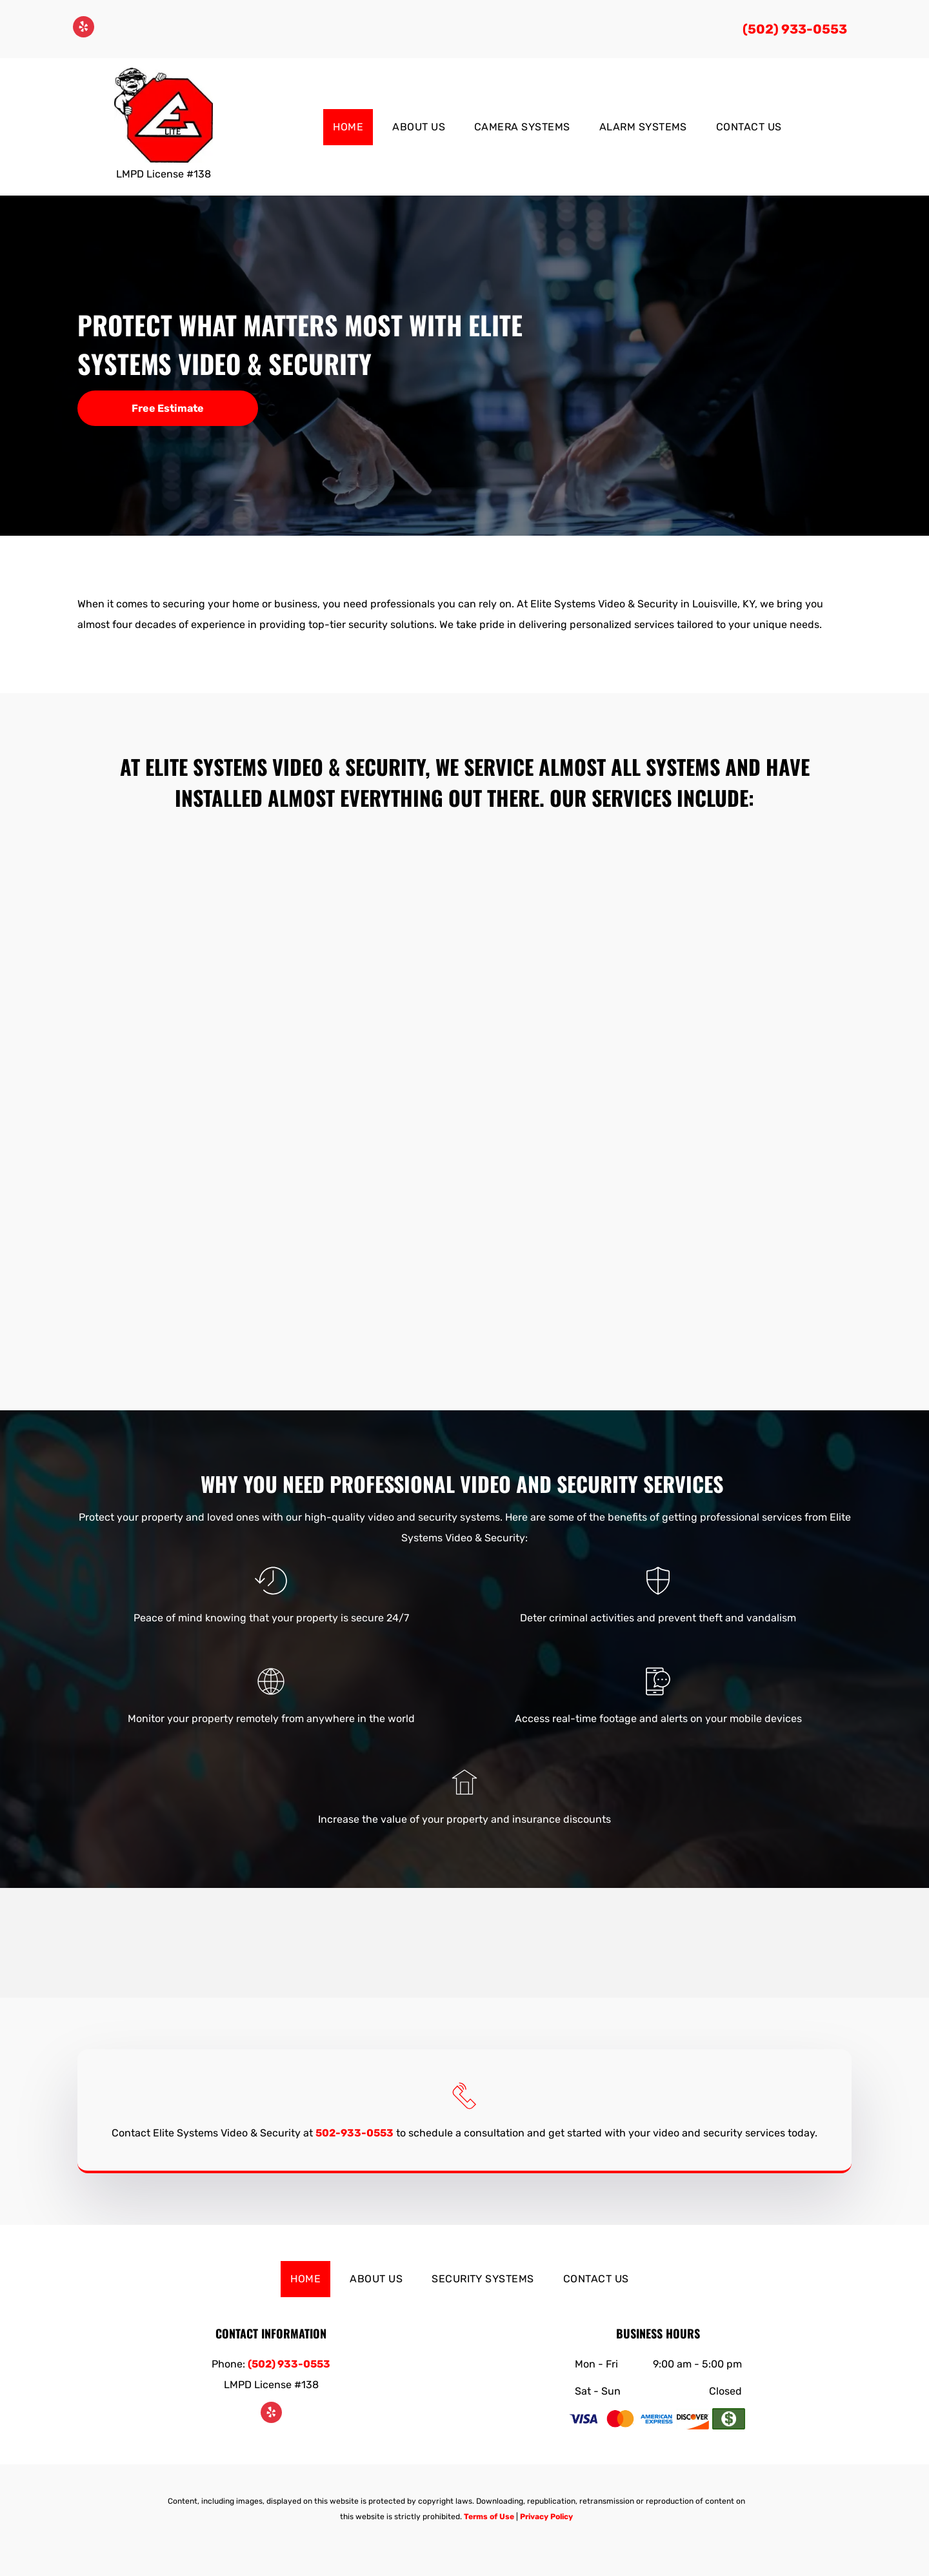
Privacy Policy (546, 2516)
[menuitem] (353, 127)
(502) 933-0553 (795, 29)
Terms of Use (489, 2516)
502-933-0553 (354, 2133)
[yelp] (83, 28)
